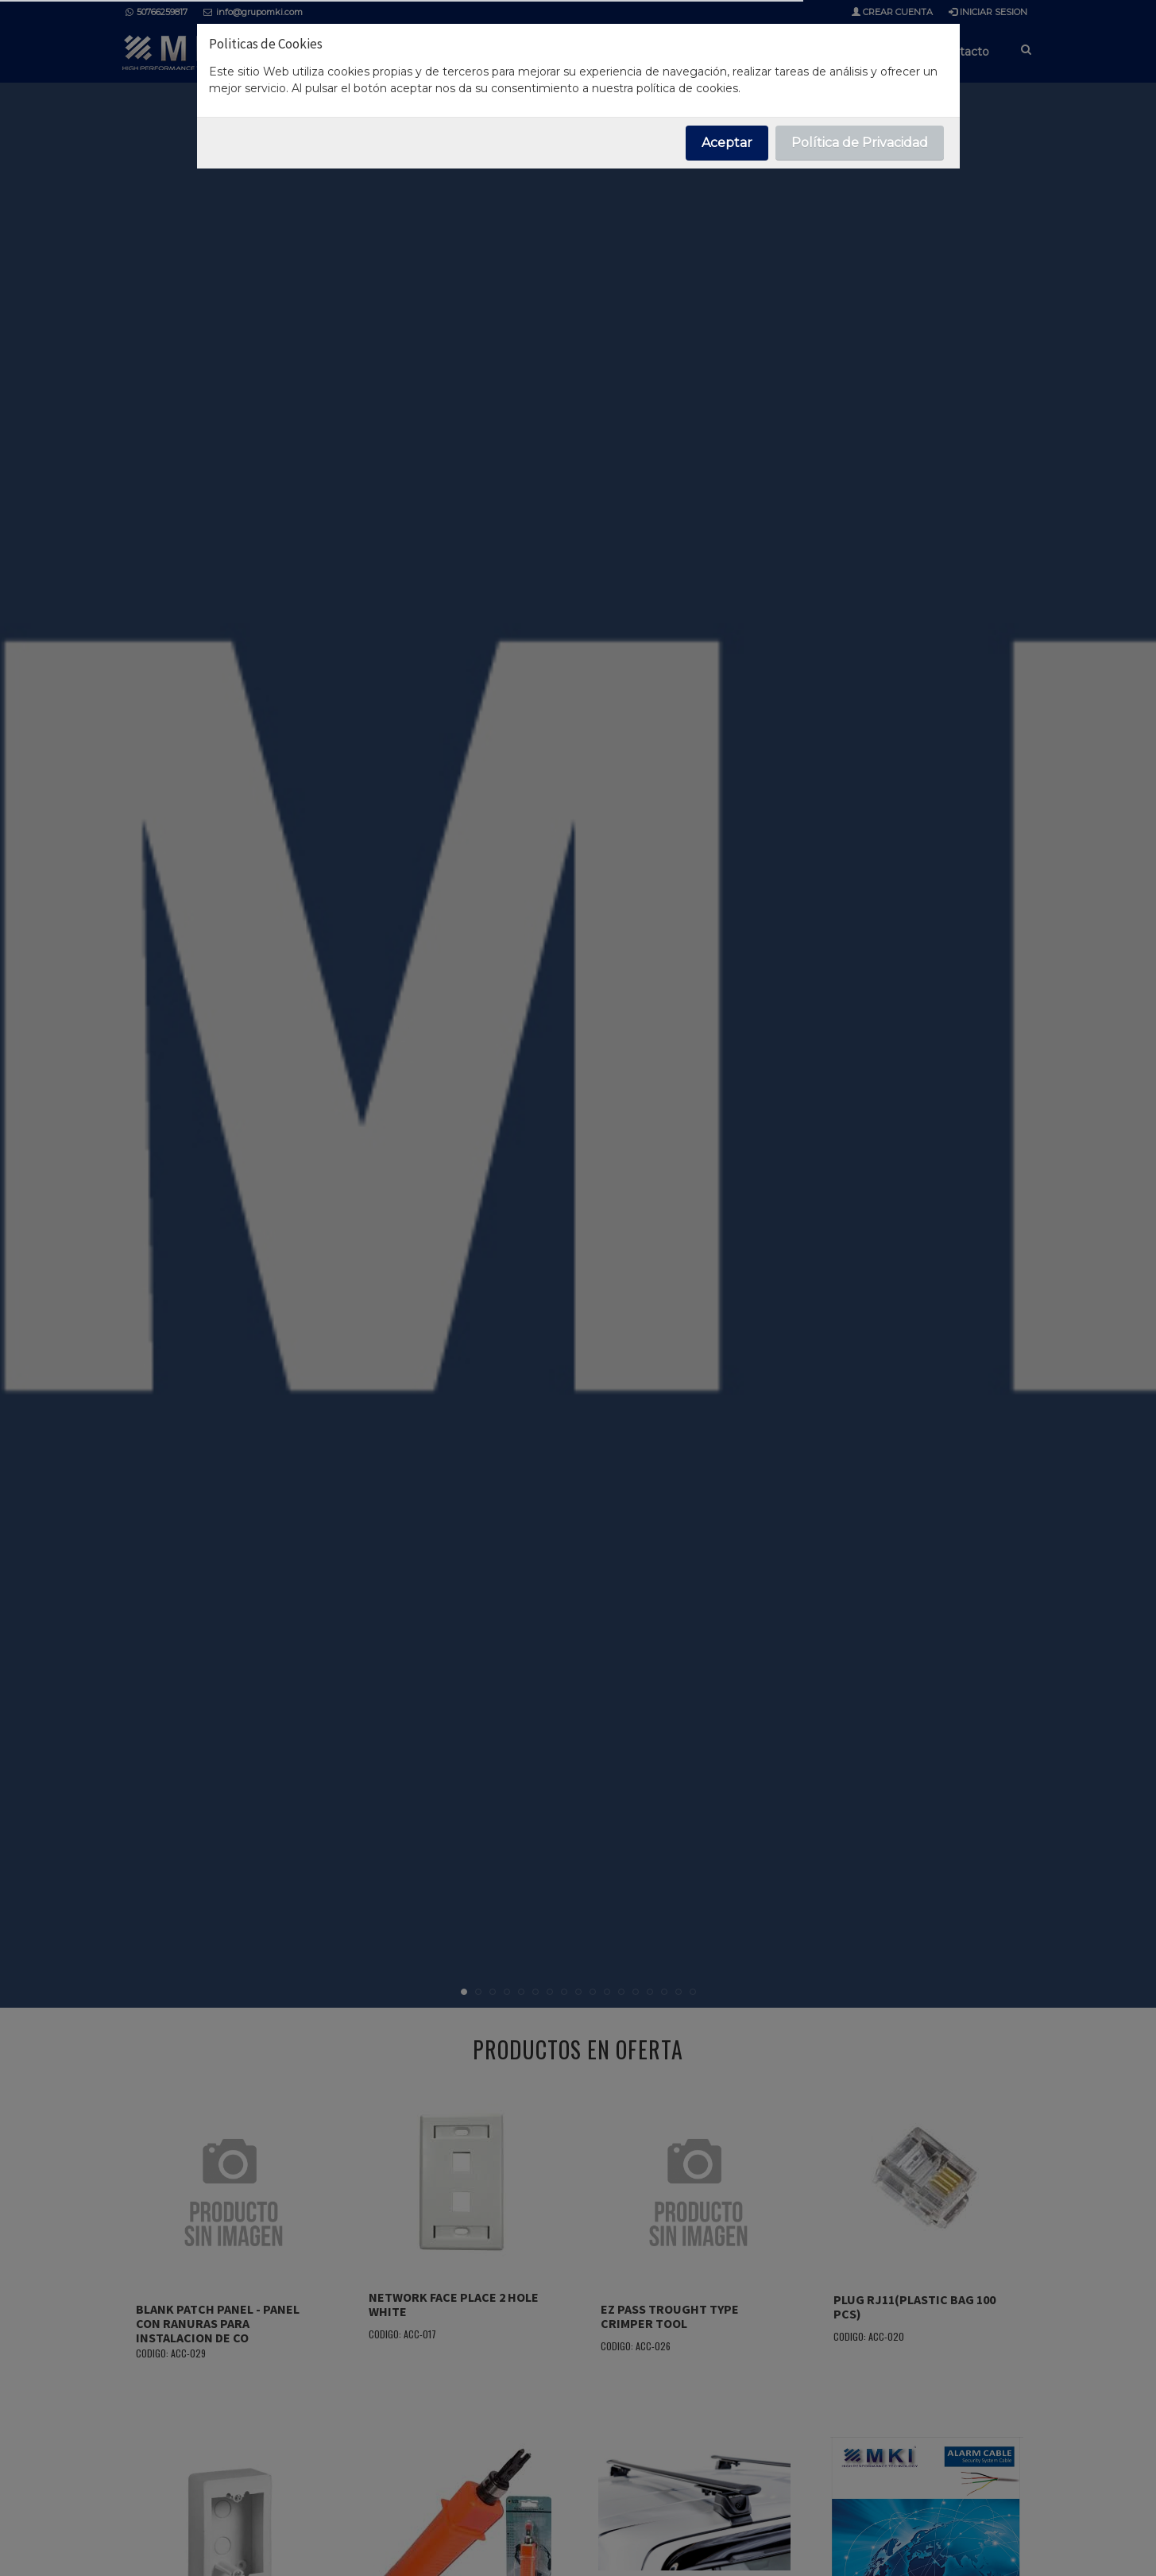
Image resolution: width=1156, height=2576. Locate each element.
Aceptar (727, 142)
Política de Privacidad (859, 142)
